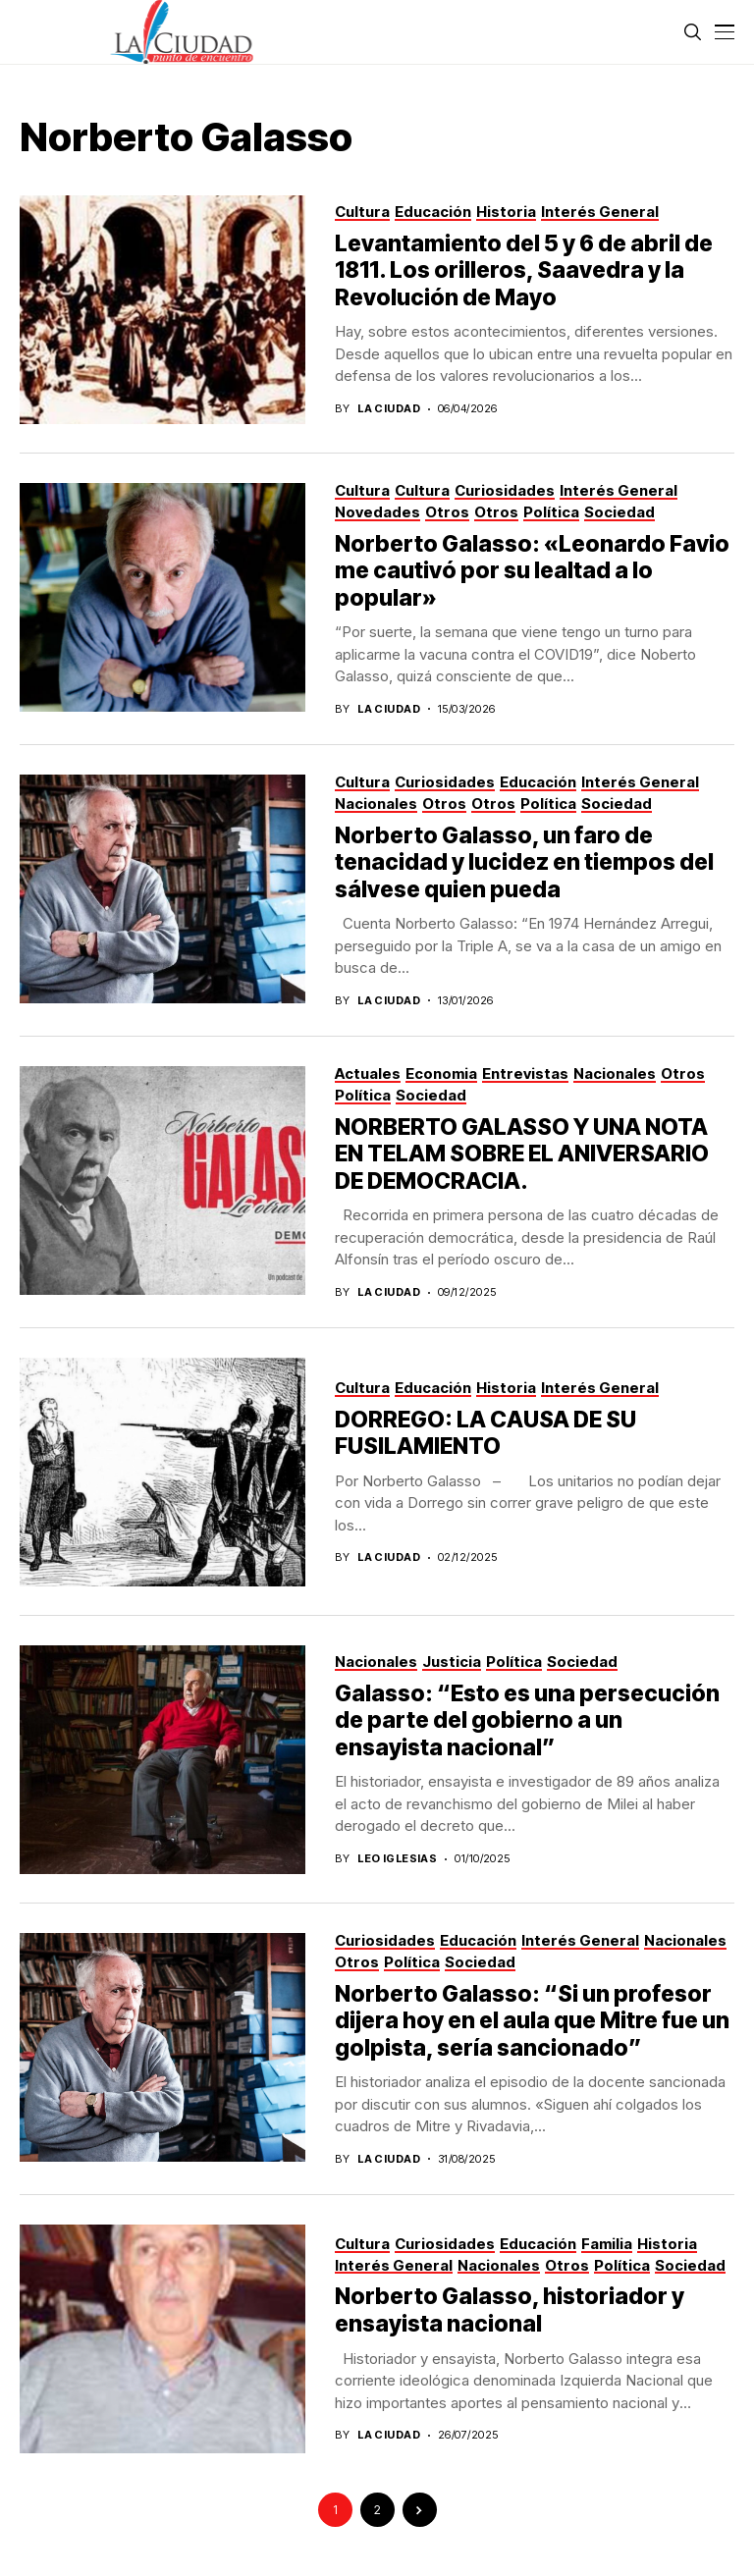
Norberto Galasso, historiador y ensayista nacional (509, 2309)
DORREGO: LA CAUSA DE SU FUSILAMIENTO (485, 1433)
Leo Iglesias (397, 1858)
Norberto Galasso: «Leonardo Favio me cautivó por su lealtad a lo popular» (532, 571)
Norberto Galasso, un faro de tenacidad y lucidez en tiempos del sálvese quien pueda (524, 862)
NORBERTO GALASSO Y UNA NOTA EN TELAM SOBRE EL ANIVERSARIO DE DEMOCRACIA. (522, 1154)
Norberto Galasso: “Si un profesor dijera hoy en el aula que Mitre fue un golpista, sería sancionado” (532, 2021)
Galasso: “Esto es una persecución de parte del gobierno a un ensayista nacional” (527, 1720)
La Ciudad (388, 408)
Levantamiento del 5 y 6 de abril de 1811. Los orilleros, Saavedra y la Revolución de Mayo (524, 270)
